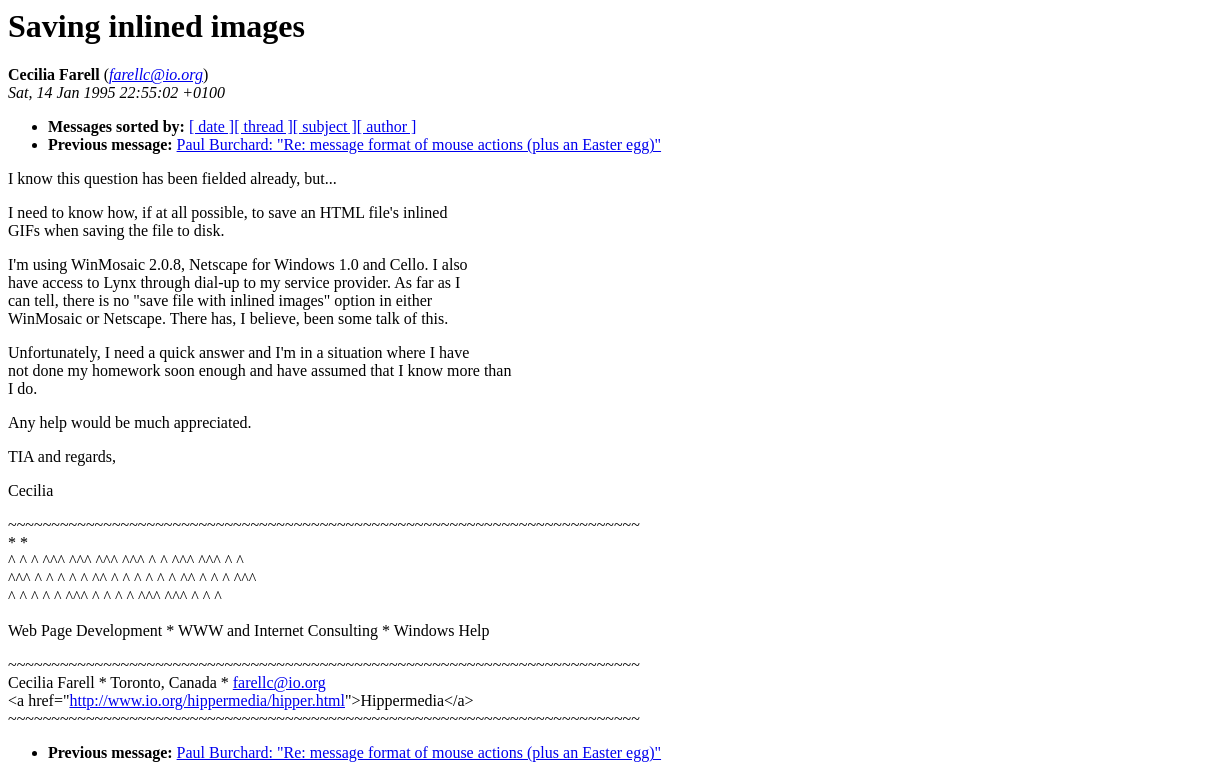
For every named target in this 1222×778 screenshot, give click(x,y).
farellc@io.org (279, 682)
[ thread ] (263, 126)
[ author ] (387, 126)
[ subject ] (325, 126)
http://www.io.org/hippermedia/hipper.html (207, 700)
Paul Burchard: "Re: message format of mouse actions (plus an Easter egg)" (419, 144)
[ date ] (211, 126)
